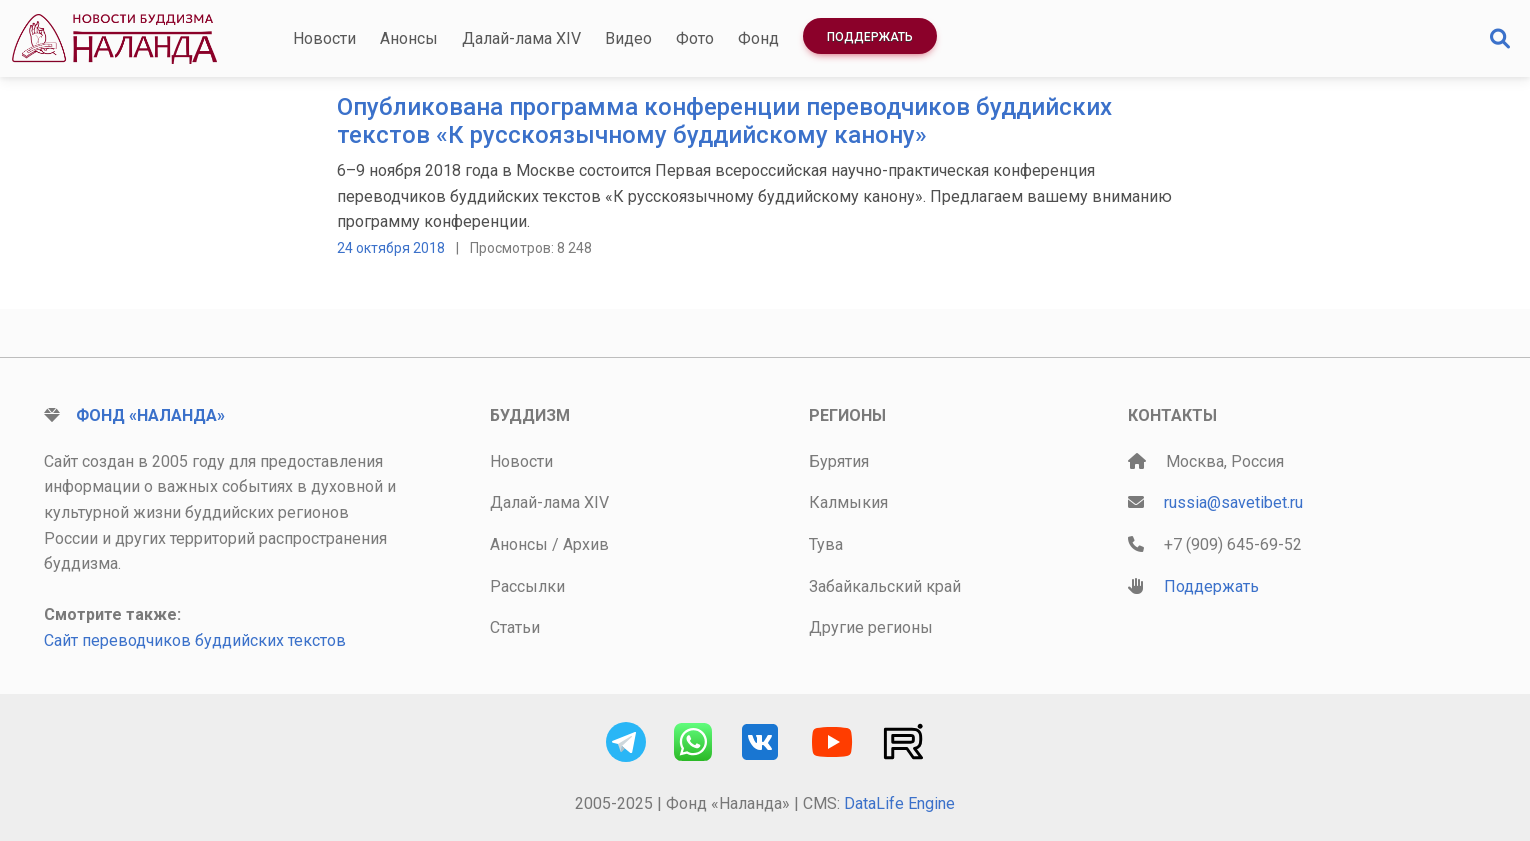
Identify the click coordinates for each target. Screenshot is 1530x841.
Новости (324, 38)
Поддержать (870, 37)
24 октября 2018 (391, 248)
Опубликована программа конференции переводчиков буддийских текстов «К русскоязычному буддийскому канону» (724, 121)
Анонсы (409, 38)
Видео (628, 38)
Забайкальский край (885, 586)
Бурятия (839, 461)
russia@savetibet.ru (1233, 502)
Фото (695, 38)
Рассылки (527, 586)
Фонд (758, 38)
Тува (826, 544)
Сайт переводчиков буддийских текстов (195, 640)
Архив (586, 544)
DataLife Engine (899, 803)
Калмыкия (848, 502)
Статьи (515, 627)
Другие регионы (871, 627)
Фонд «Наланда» (150, 415)
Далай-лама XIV (521, 38)
